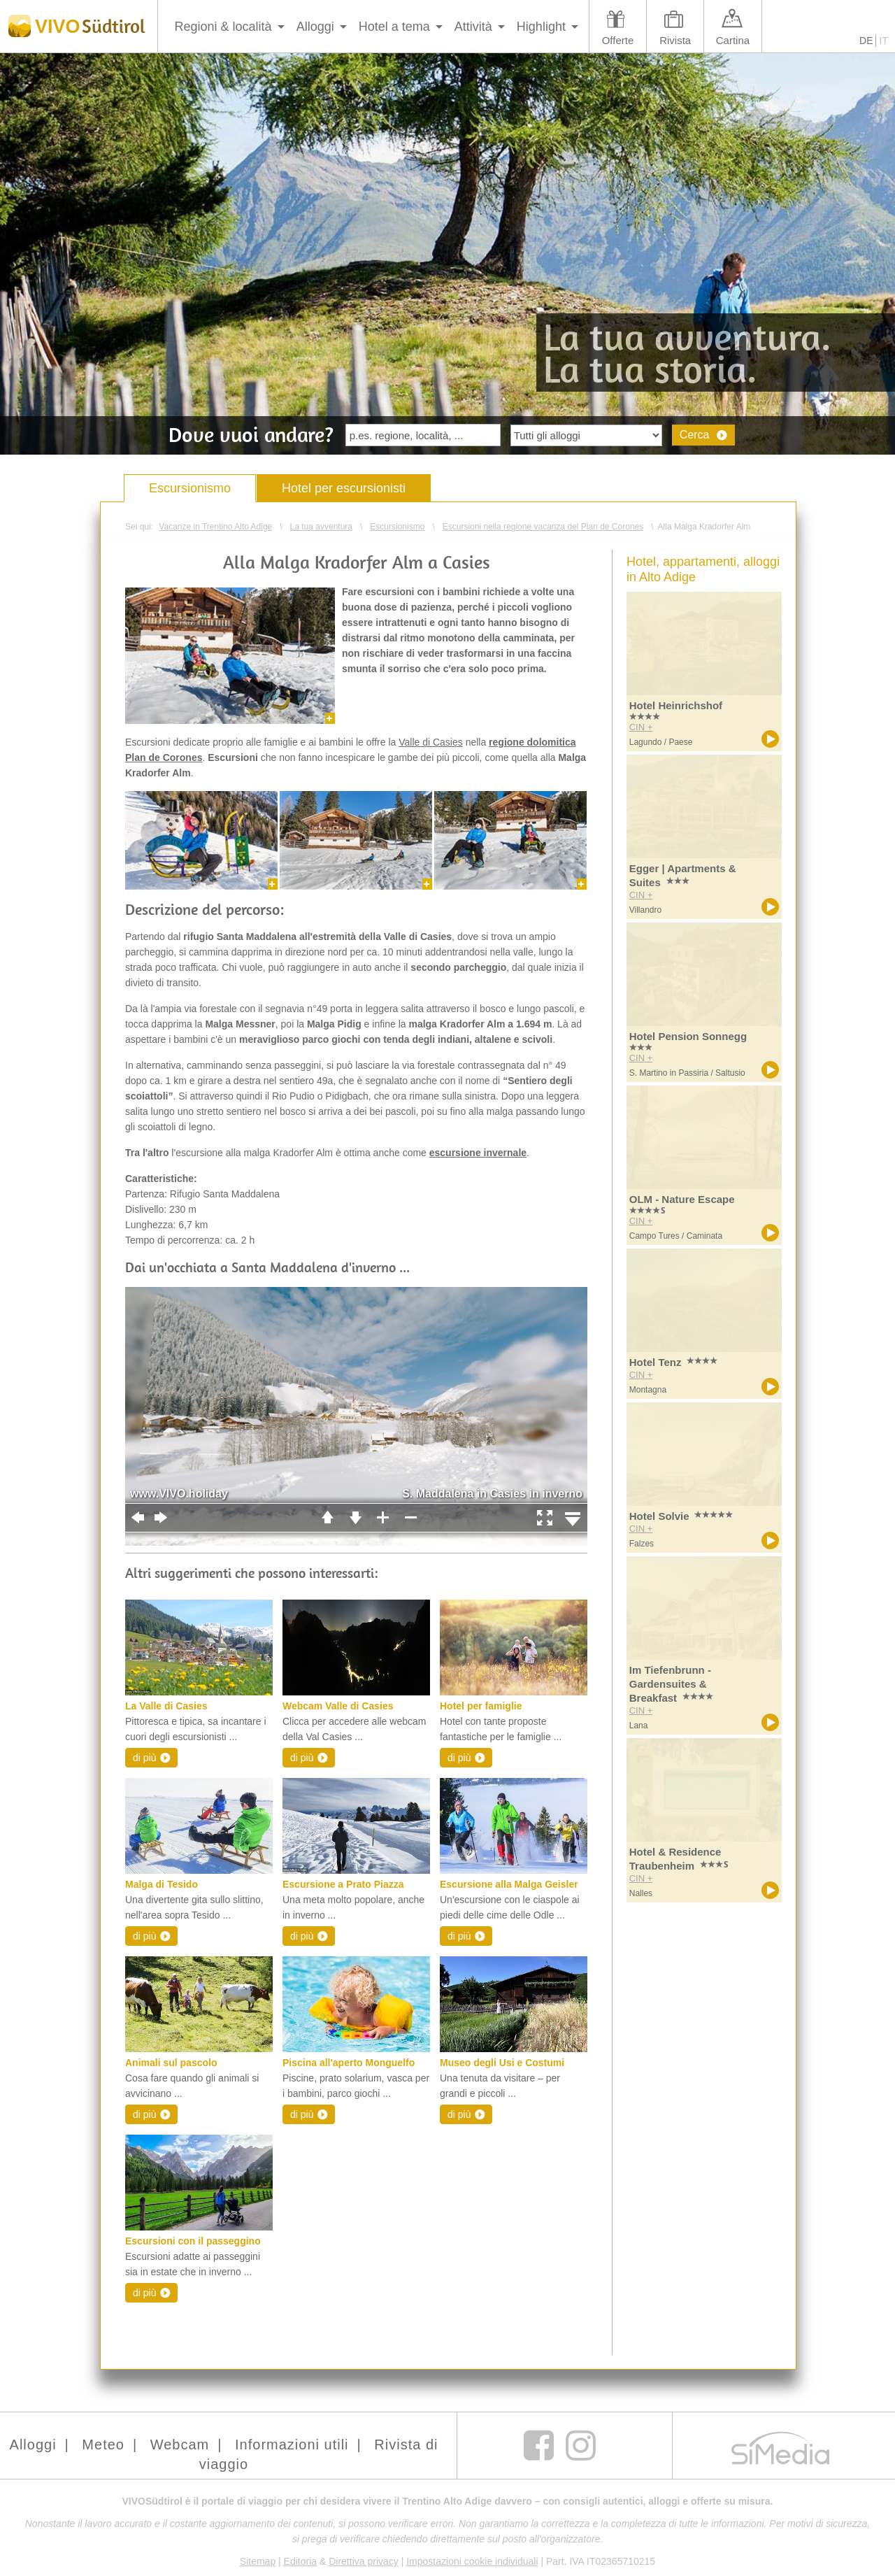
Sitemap (257, 2561)
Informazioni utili (292, 2444)
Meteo (103, 2444)
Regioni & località (223, 27)
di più (144, 1757)
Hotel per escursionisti (344, 488)
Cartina (733, 40)
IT (884, 40)
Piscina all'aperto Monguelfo (348, 2062)
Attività (473, 27)
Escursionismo (190, 488)
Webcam (180, 2444)
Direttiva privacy (364, 2561)
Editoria (300, 2561)
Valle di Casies (431, 742)
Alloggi (315, 27)
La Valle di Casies (166, 1706)
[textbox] (423, 435)
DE (866, 40)
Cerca (695, 435)
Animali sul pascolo (171, 2062)
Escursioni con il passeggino (193, 2241)
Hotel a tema (394, 27)
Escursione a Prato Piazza (343, 1884)
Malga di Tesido (161, 1884)
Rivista (675, 40)
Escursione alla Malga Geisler (509, 1884)
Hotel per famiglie (481, 1706)
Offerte (618, 40)
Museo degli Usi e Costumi (502, 2062)
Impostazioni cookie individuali (472, 2561)
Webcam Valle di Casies (338, 1706)
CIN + (641, 727)
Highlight (541, 27)
